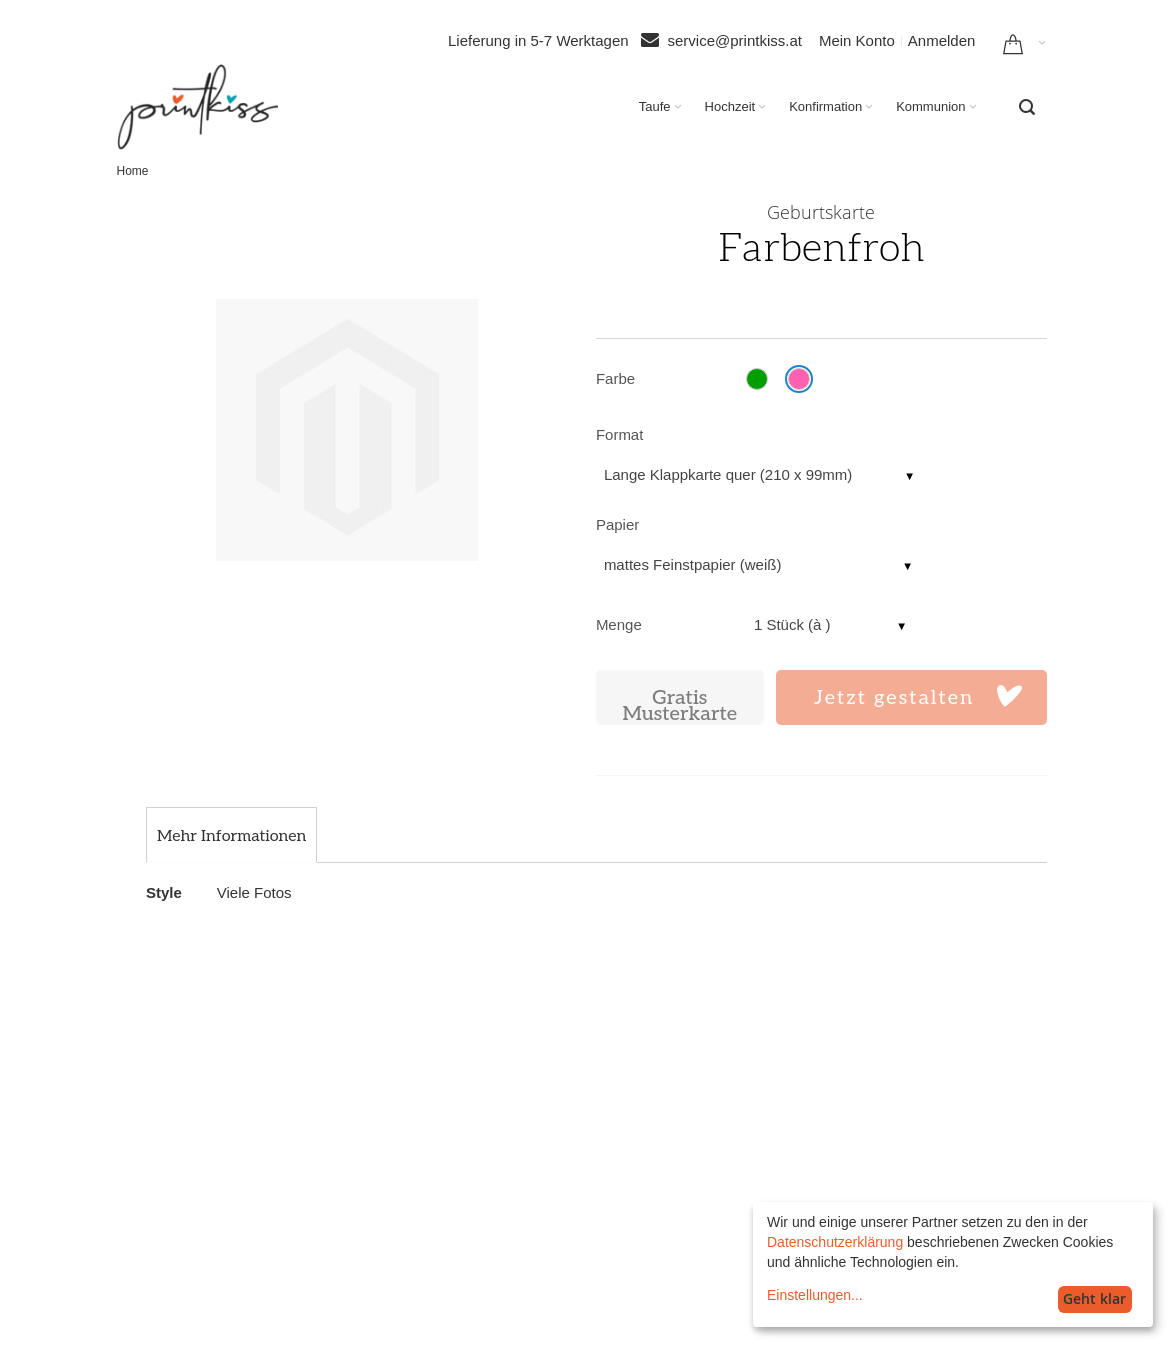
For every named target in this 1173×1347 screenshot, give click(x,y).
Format (620, 434)
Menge (619, 624)
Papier (617, 524)
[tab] (231, 837)
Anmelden (942, 40)
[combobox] (1027, 107)
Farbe (615, 378)
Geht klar (1094, 1298)
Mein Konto (857, 40)
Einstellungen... (815, 1295)
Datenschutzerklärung (835, 1242)
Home (133, 171)
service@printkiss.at (735, 40)
